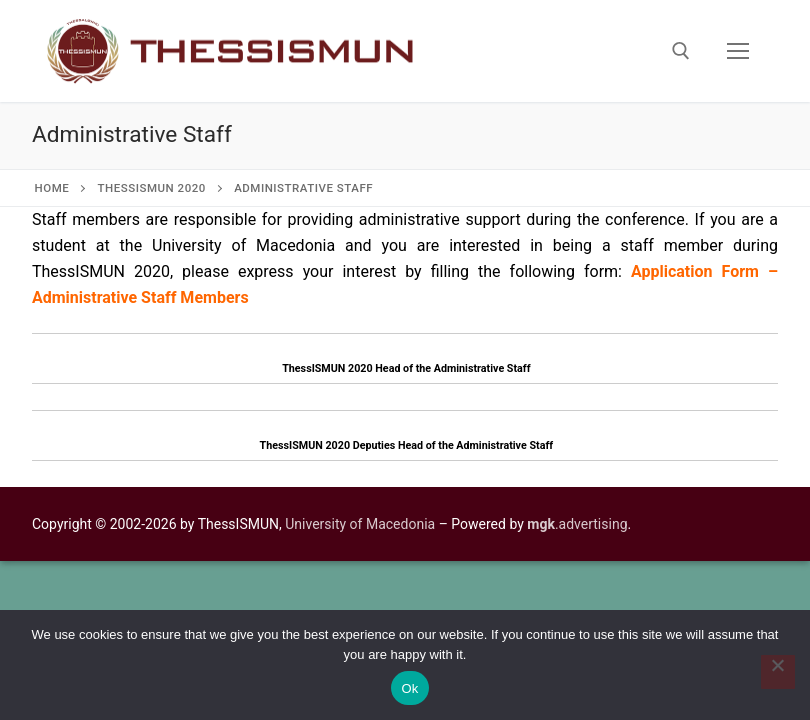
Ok (409, 688)
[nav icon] (738, 51)
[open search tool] (681, 51)
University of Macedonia (360, 524)
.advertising (577, 524)
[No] (778, 672)
